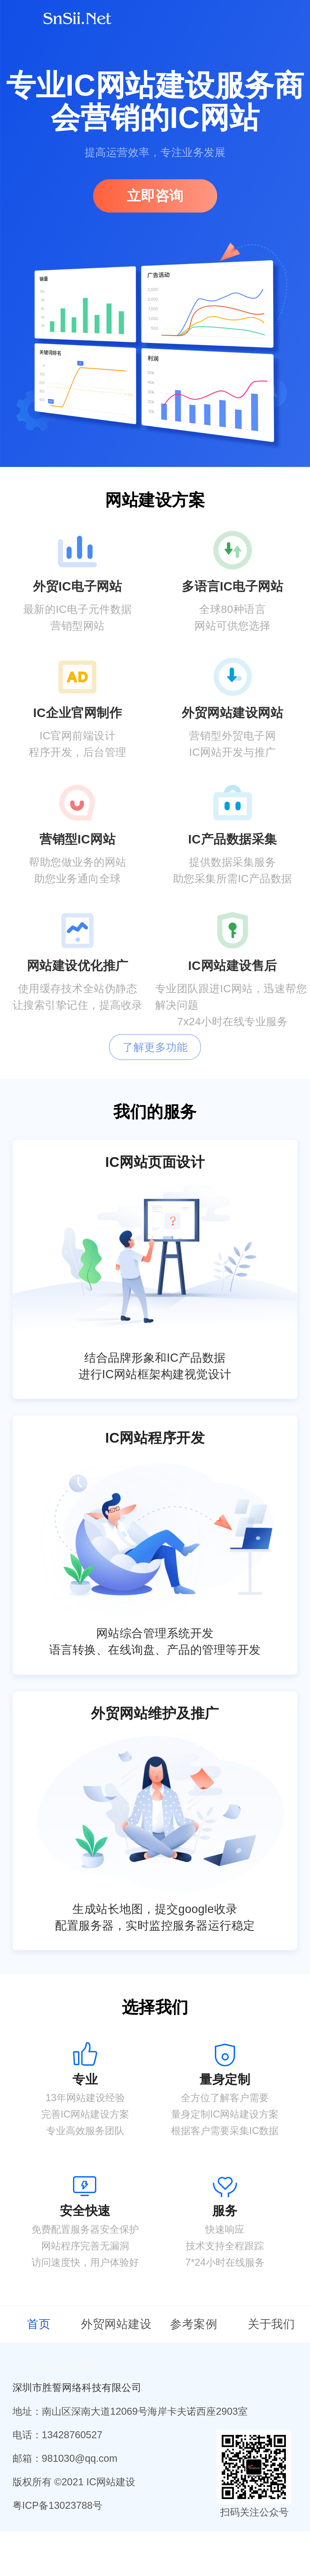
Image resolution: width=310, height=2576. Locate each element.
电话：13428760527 (58, 2434)
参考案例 (193, 2324)
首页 (38, 2324)
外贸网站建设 (116, 2324)
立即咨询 (155, 196)
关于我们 (271, 2324)
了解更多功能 (155, 1047)
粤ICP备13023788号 (58, 2505)
